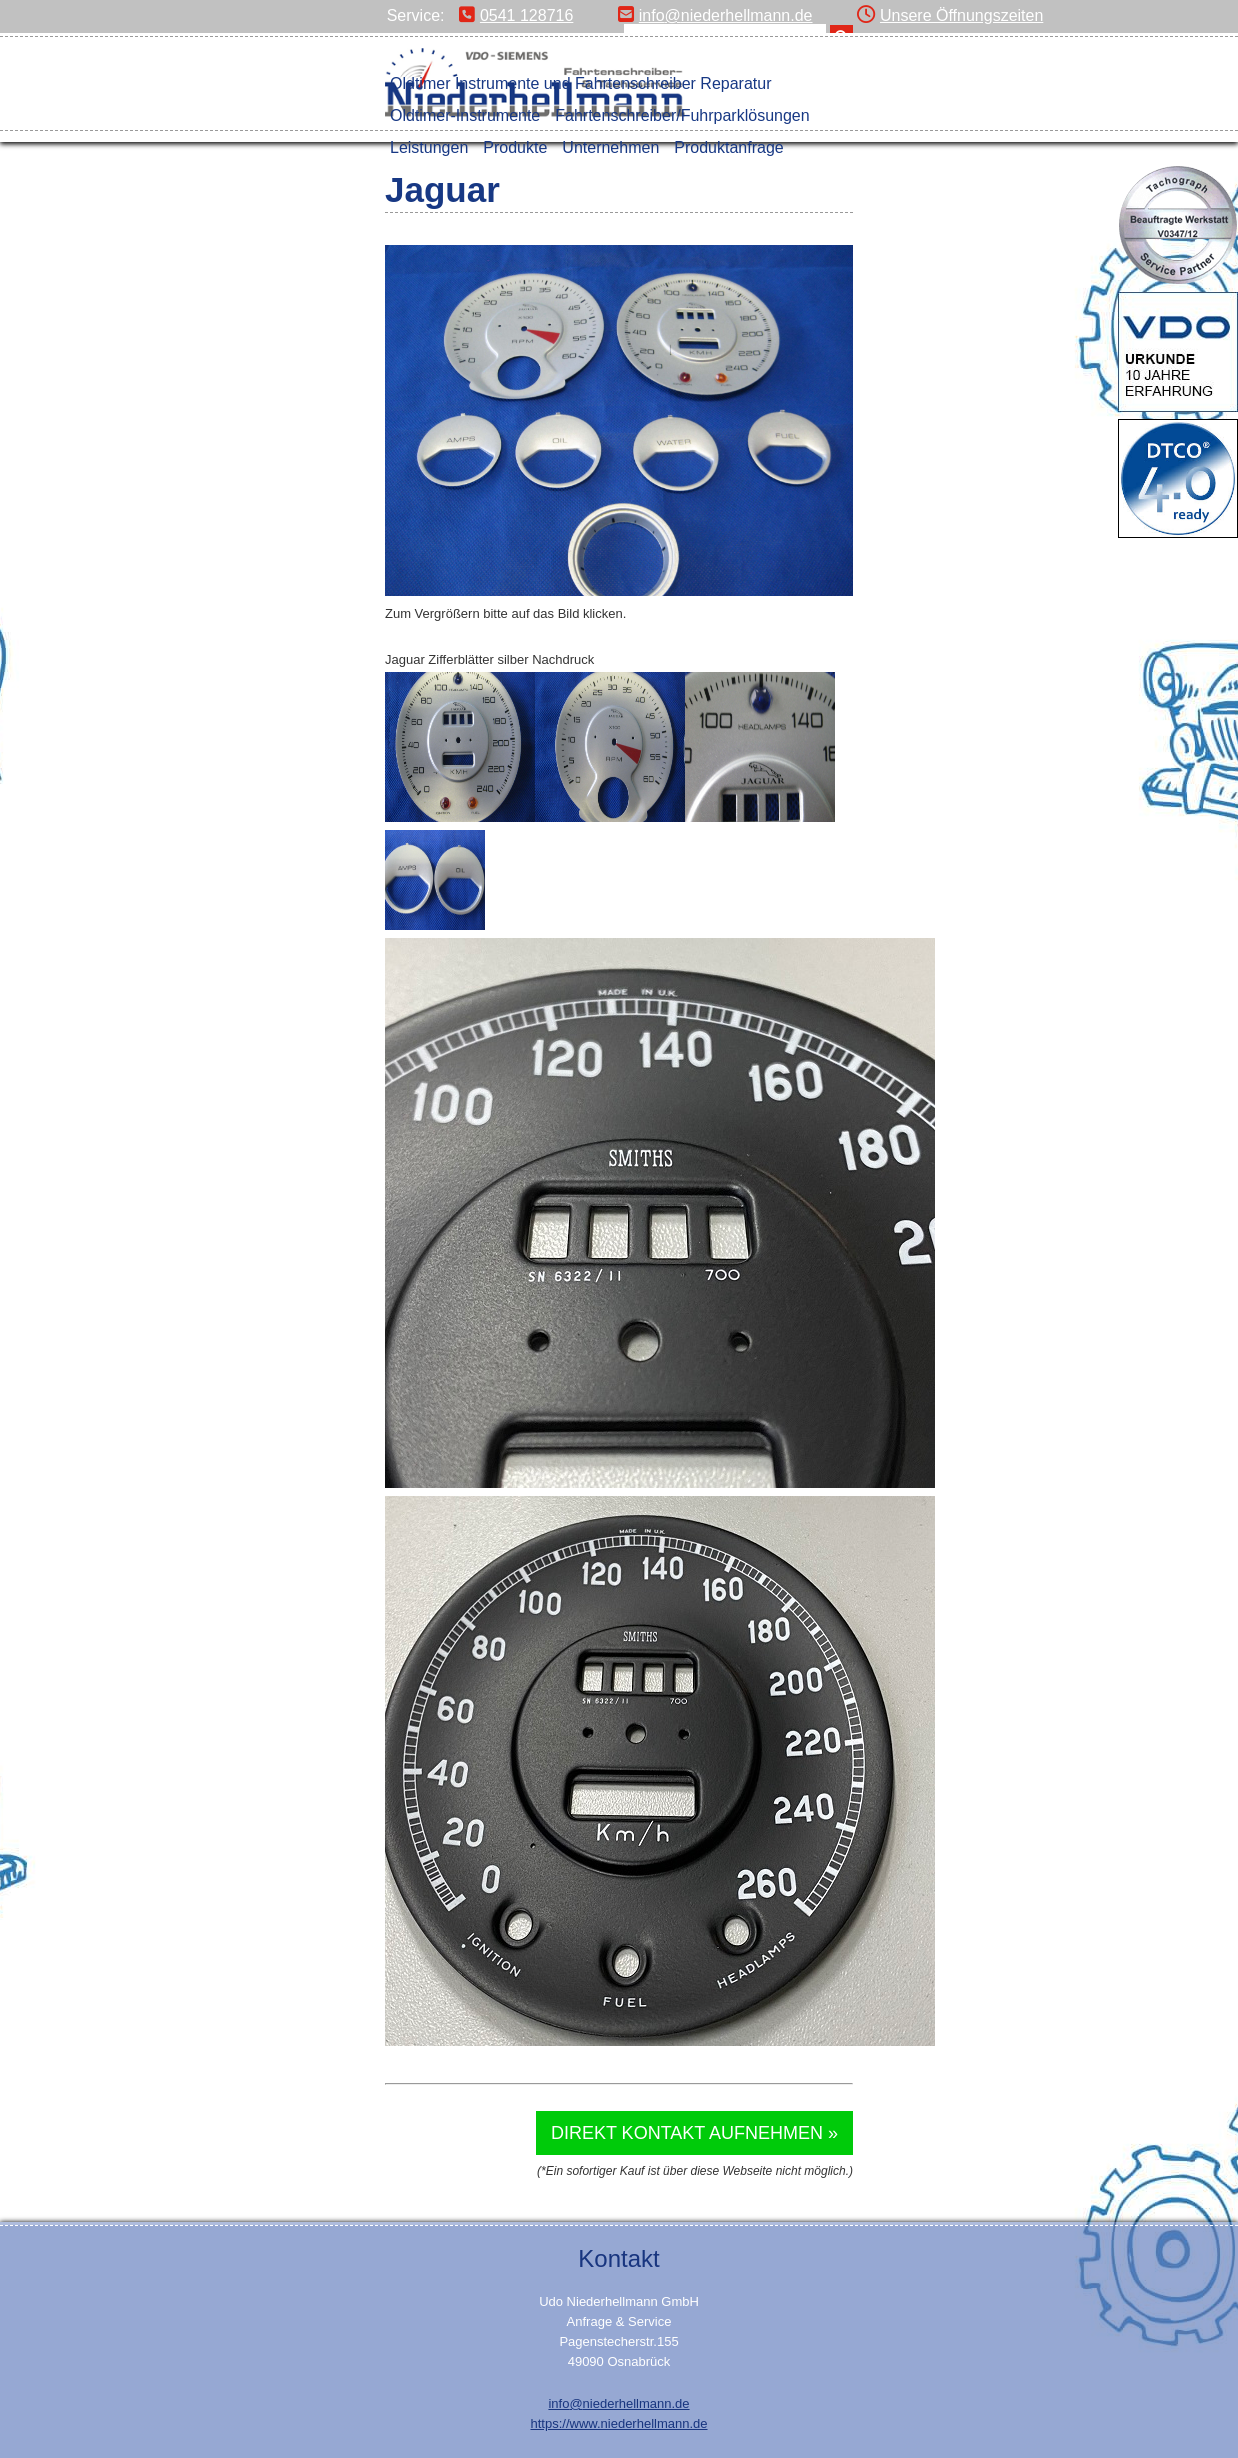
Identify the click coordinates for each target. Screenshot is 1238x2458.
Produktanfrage (728, 147)
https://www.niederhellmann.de (618, 2423)
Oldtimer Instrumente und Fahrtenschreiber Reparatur (581, 83)
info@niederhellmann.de (715, 15)
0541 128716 (516, 15)
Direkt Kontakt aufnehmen (687, 2133)
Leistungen (429, 147)
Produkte (515, 147)
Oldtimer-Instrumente (465, 115)
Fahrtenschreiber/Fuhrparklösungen (682, 115)
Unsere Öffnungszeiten (950, 15)
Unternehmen (610, 147)
